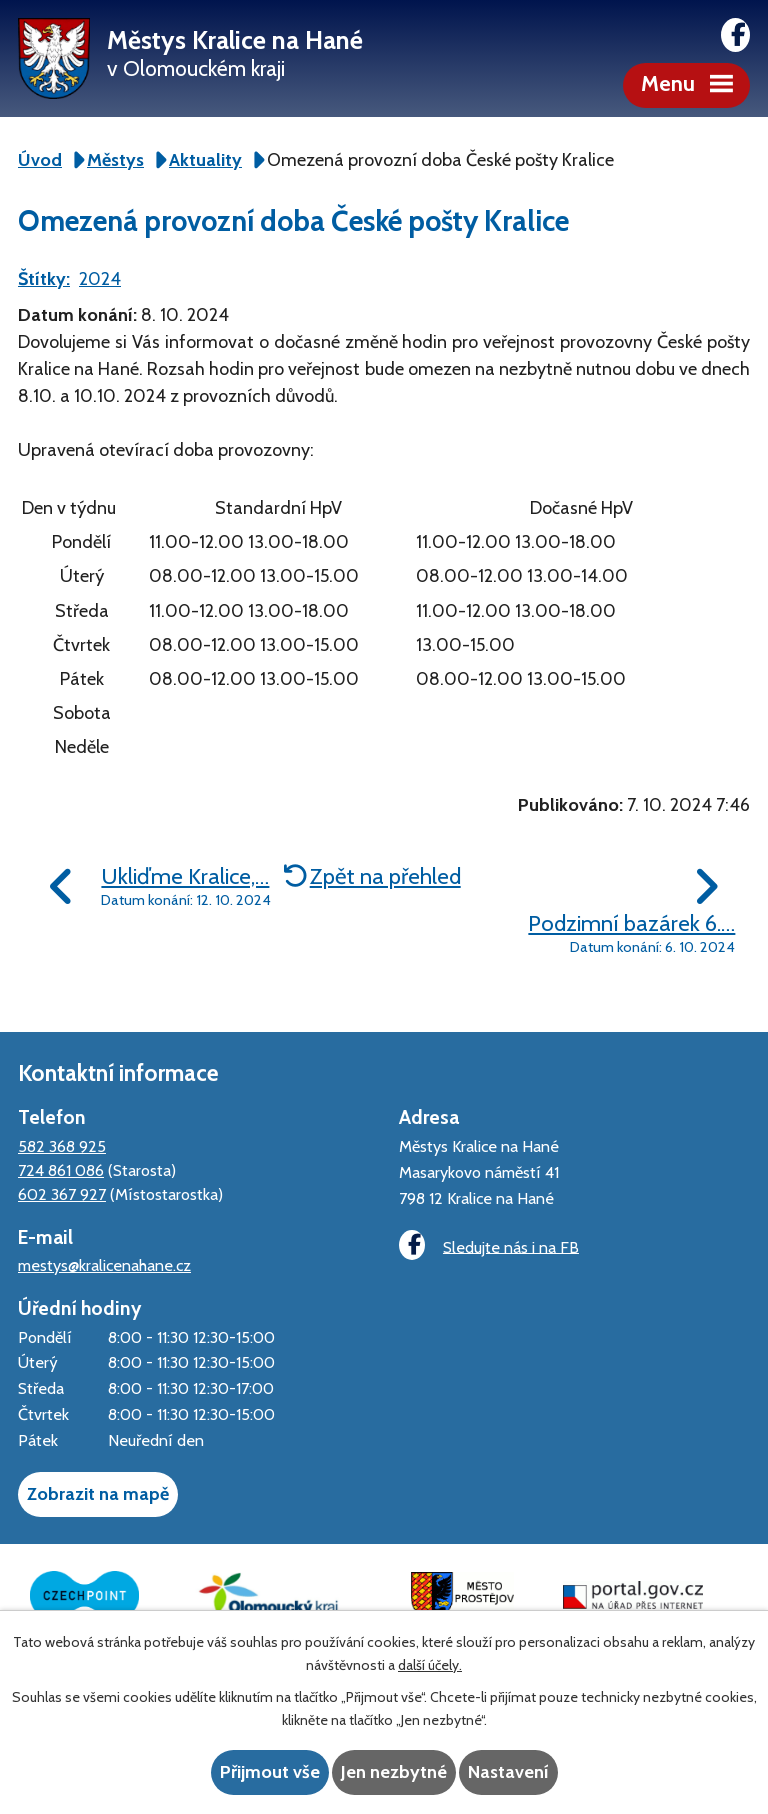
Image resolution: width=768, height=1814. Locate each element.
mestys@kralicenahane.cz (104, 1265)
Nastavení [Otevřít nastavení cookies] (508, 1772)
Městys (115, 160)
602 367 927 (62, 1194)
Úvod (40, 160)
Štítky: (44, 279)
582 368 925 (62, 1146)
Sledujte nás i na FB (489, 1245)
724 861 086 (61, 1170)
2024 (100, 279)
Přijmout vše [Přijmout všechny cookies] (270, 1772)
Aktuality (205, 160)
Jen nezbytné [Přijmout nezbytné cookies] (394, 1772)
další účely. (430, 1665)
